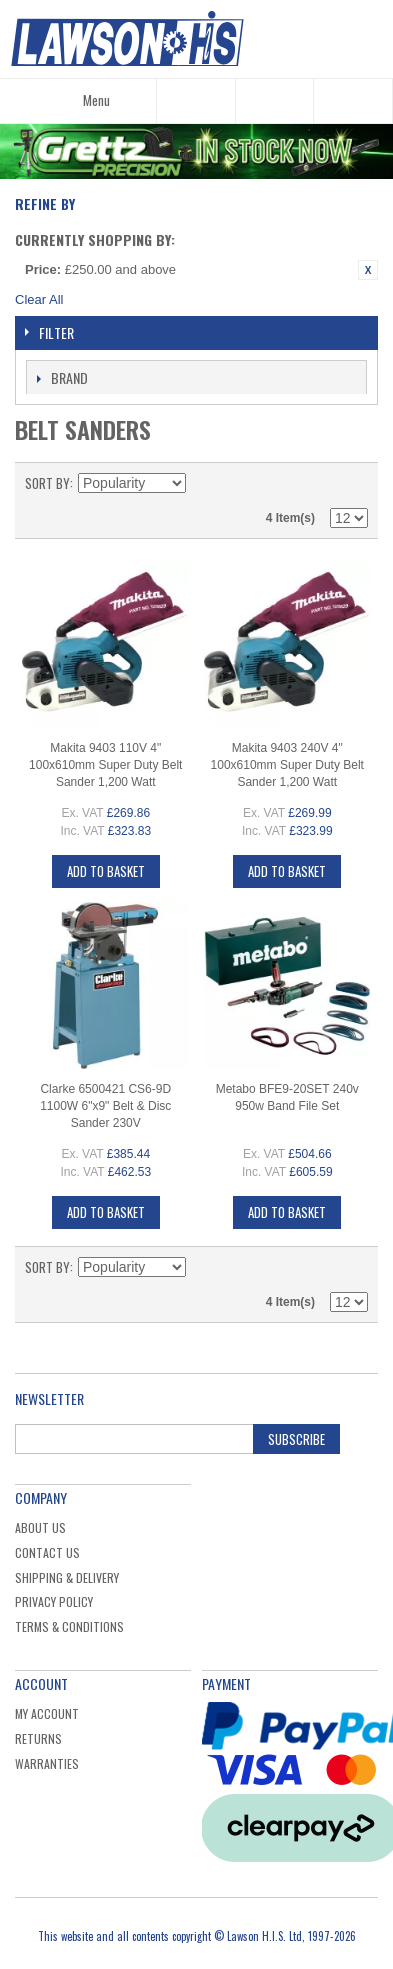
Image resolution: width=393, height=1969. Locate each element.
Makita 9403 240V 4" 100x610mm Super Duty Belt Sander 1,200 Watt (287, 765)
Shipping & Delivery (67, 1577)
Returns (38, 1738)
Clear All (39, 299)
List (353, 483)
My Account (47, 1713)
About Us (40, 1527)
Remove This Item (368, 270)
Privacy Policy (54, 1601)
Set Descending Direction (204, 483)
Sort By (47, 483)
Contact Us (47, 1552)
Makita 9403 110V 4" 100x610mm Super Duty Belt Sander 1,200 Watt (105, 765)
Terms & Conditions (69, 1626)
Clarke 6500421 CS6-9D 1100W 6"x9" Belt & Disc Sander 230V (105, 1106)
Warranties (47, 1763)
